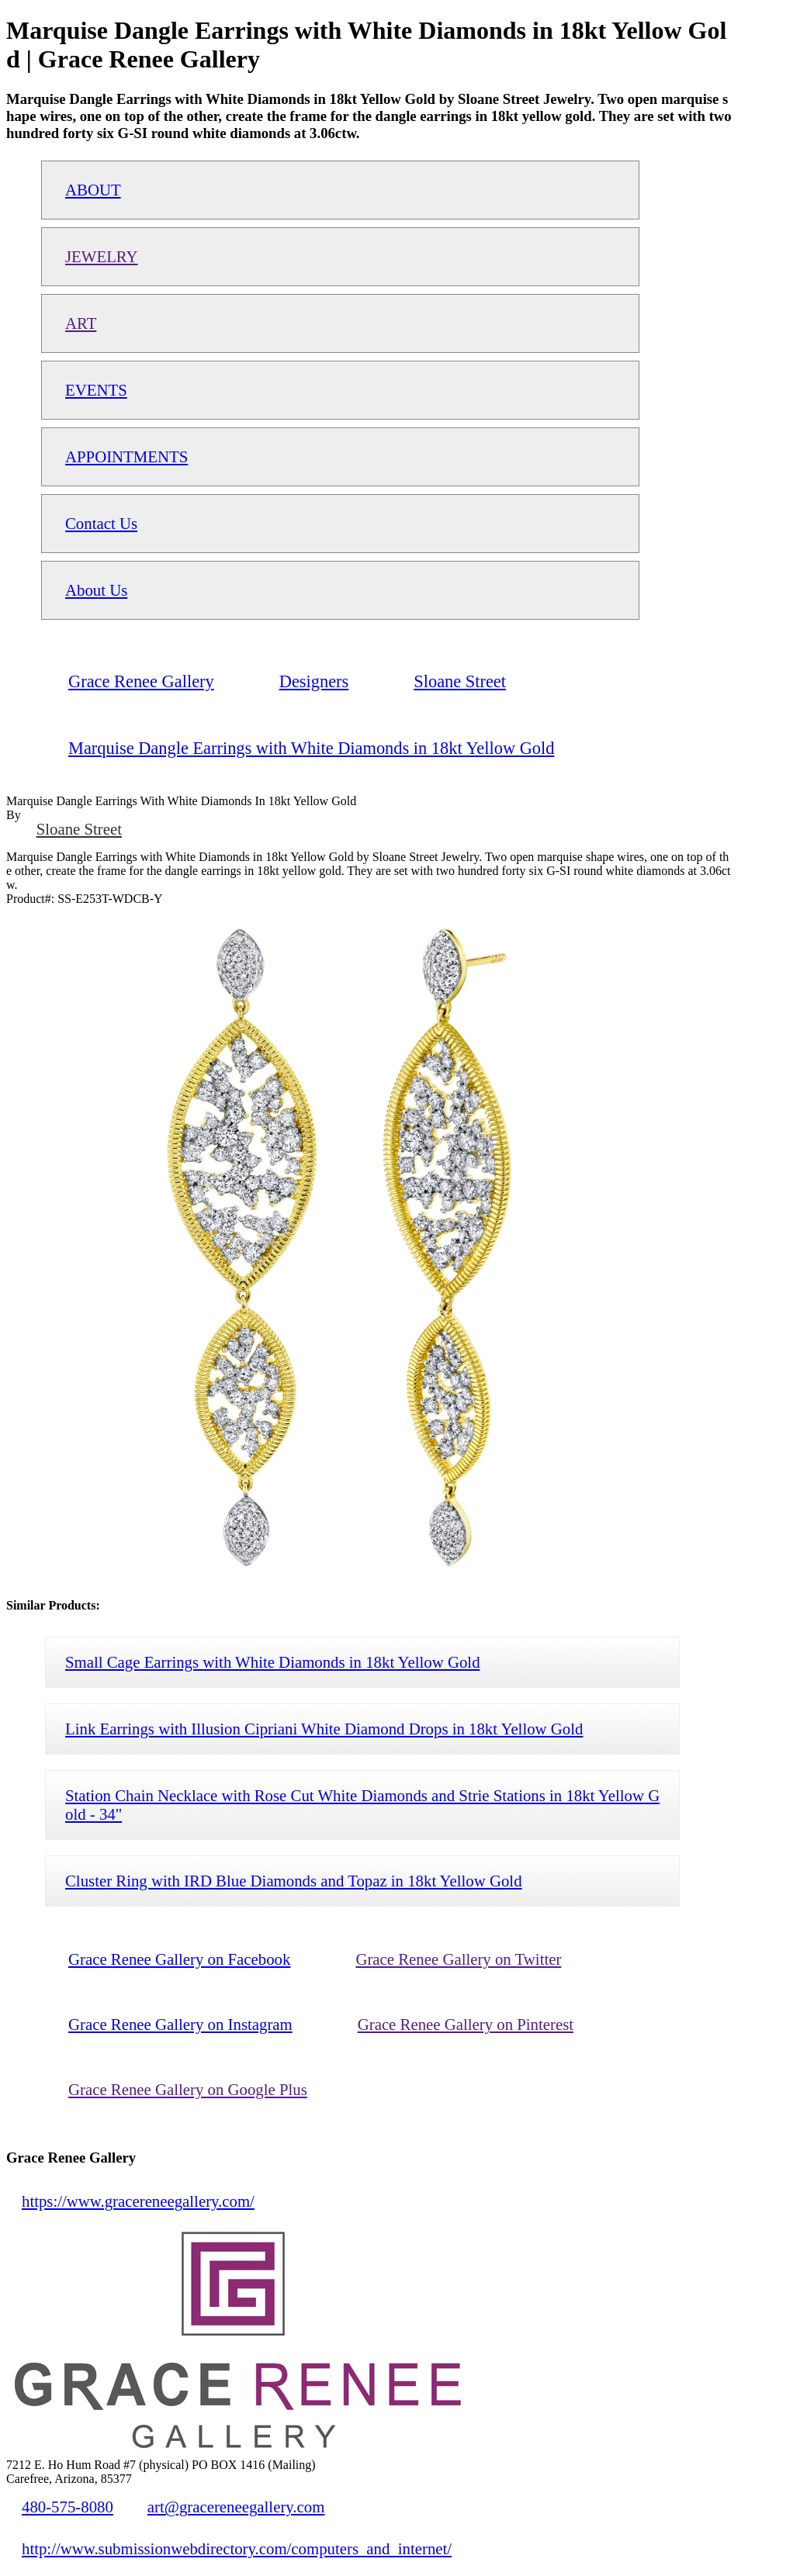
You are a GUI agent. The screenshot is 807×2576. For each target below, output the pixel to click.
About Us (96, 590)
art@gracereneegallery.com (236, 2506)
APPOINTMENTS (126, 456)
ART (80, 323)
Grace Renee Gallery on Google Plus (187, 2089)
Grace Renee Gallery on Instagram (180, 2024)
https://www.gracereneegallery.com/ (138, 2201)
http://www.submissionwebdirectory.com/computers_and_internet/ (237, 2548)
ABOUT (93, 190)
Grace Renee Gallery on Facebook (179, 1959)
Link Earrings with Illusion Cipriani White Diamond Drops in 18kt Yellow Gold (324, 1729)
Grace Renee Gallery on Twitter (458, 1959)
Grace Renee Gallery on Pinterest (465, 2024)
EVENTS (96, 390)
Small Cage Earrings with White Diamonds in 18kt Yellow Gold (272, 1662)
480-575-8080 (67, 2506)
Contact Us (101, 523)
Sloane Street (79, 829)
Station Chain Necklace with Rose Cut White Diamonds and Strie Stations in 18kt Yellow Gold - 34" (362, 1804)
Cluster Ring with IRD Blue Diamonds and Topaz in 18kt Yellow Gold (293, 1881)
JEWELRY (101, 256)
